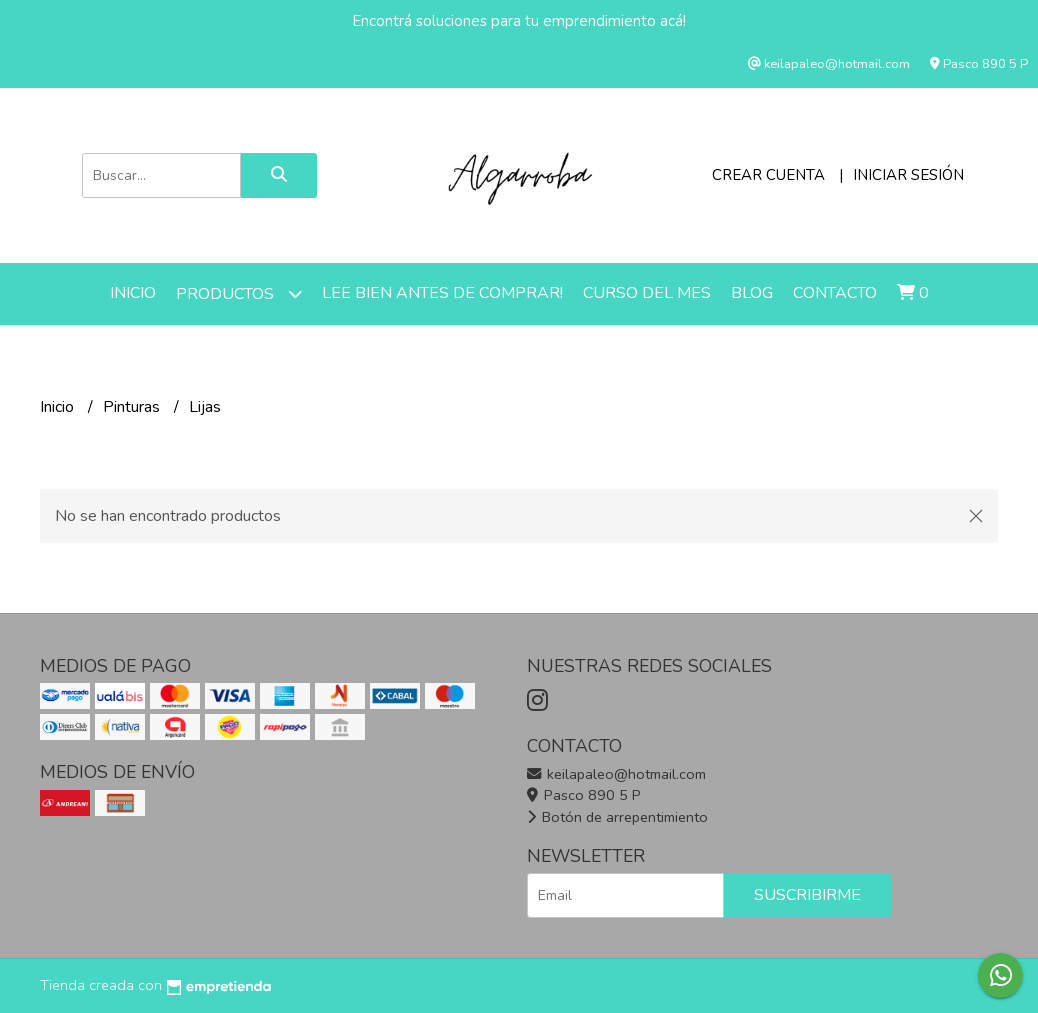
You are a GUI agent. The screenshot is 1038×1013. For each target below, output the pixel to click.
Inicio (133, 293)
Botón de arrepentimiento (617, 817)
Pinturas (133, 407)
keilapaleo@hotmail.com (616, 774)
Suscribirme (807, 895)
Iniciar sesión (908, 175)
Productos (239, 293)
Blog (752, 293)
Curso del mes (647, 293)
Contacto (835, 293)
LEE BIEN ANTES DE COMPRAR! (442, 293)
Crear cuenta (768, 175)
